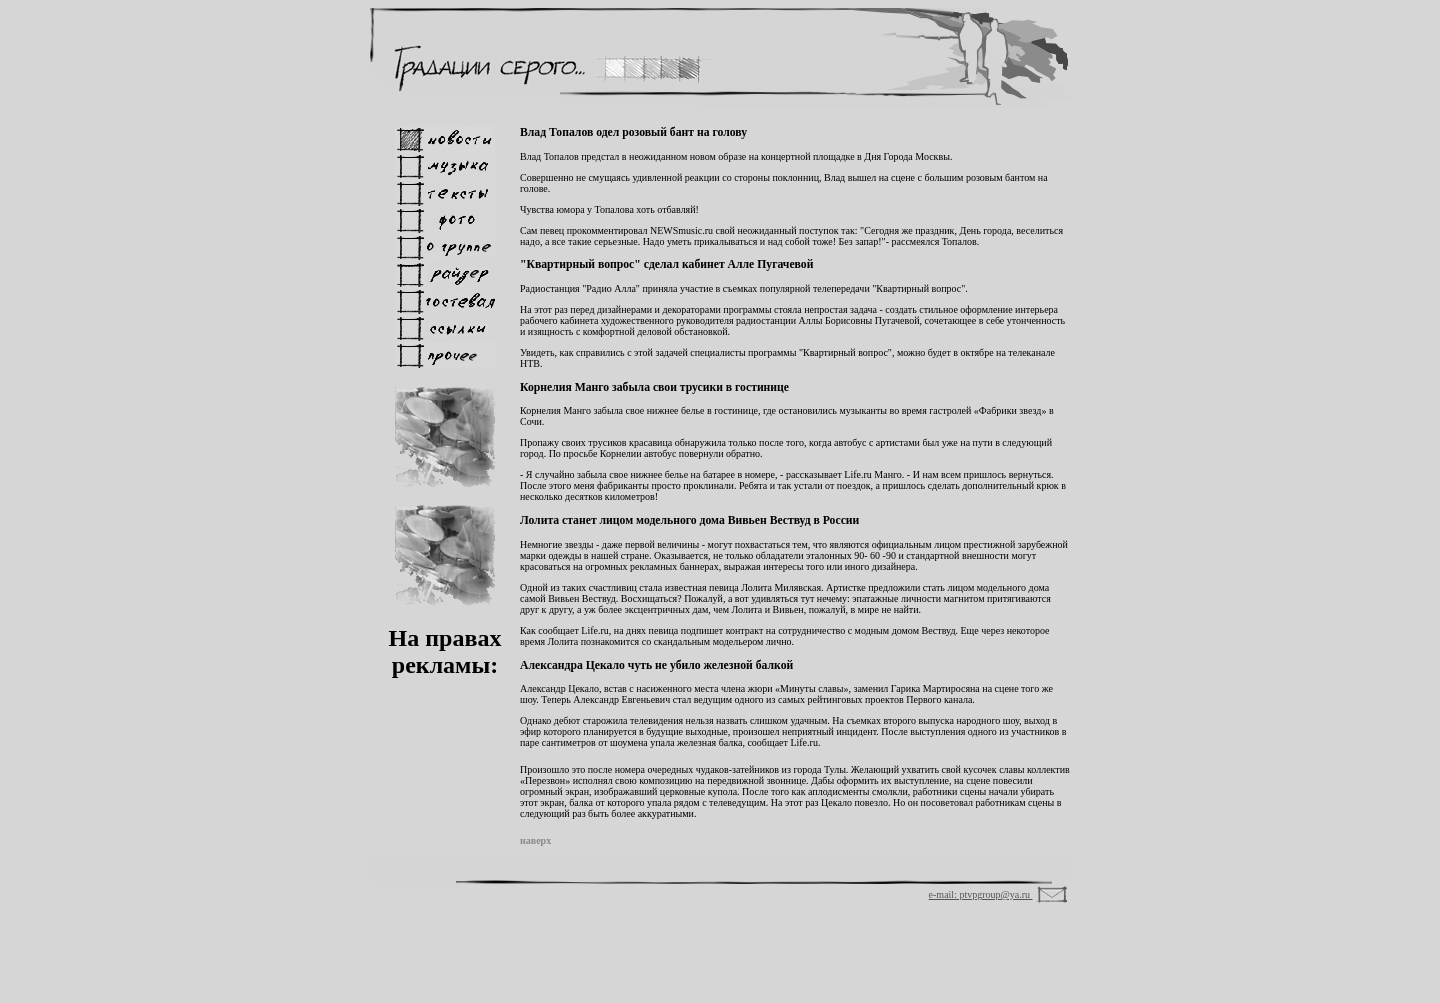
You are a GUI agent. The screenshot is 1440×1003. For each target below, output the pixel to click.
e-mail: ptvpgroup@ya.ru (981, 894)
